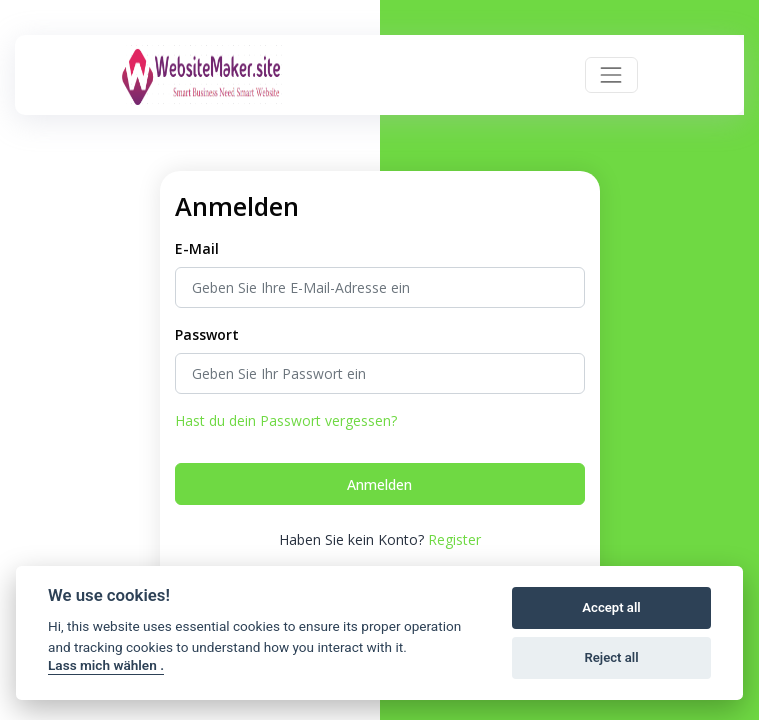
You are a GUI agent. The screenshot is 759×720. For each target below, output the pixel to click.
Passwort (207, 334)
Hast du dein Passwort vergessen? (286, 420)
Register (454, 539)
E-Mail (197, 248)
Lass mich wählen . (106, 665)
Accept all (611, 607)
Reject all (611, 657)
